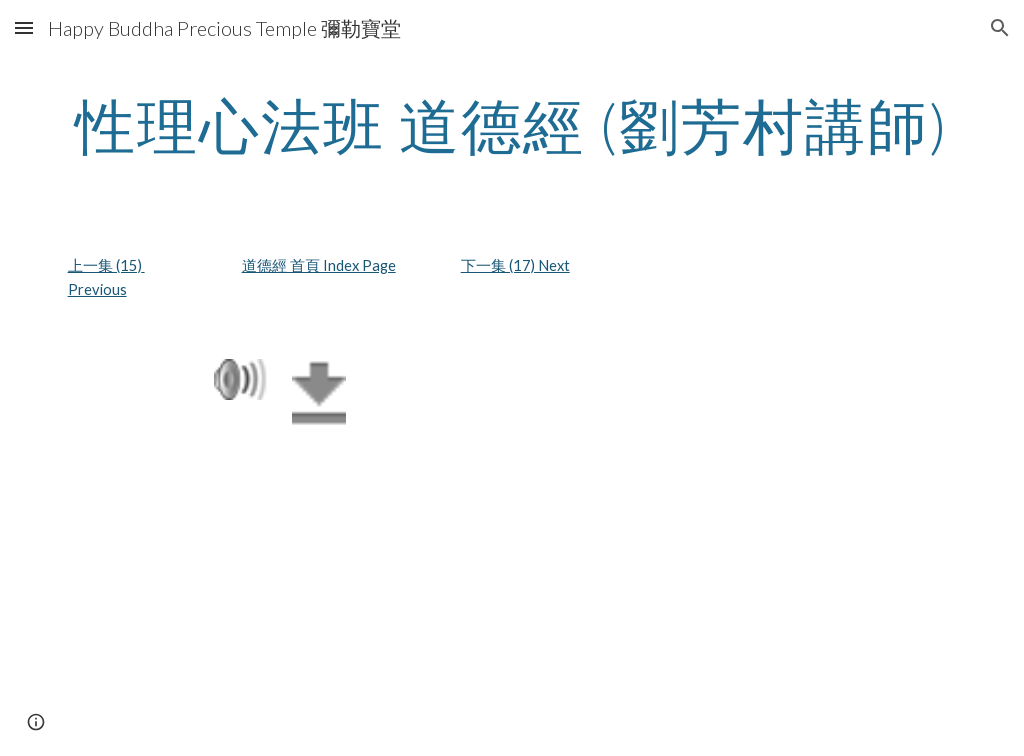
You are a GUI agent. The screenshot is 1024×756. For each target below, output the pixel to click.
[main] (512, 125)
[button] (24, 27)
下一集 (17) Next (515, 265)
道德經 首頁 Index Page (319, 265)
